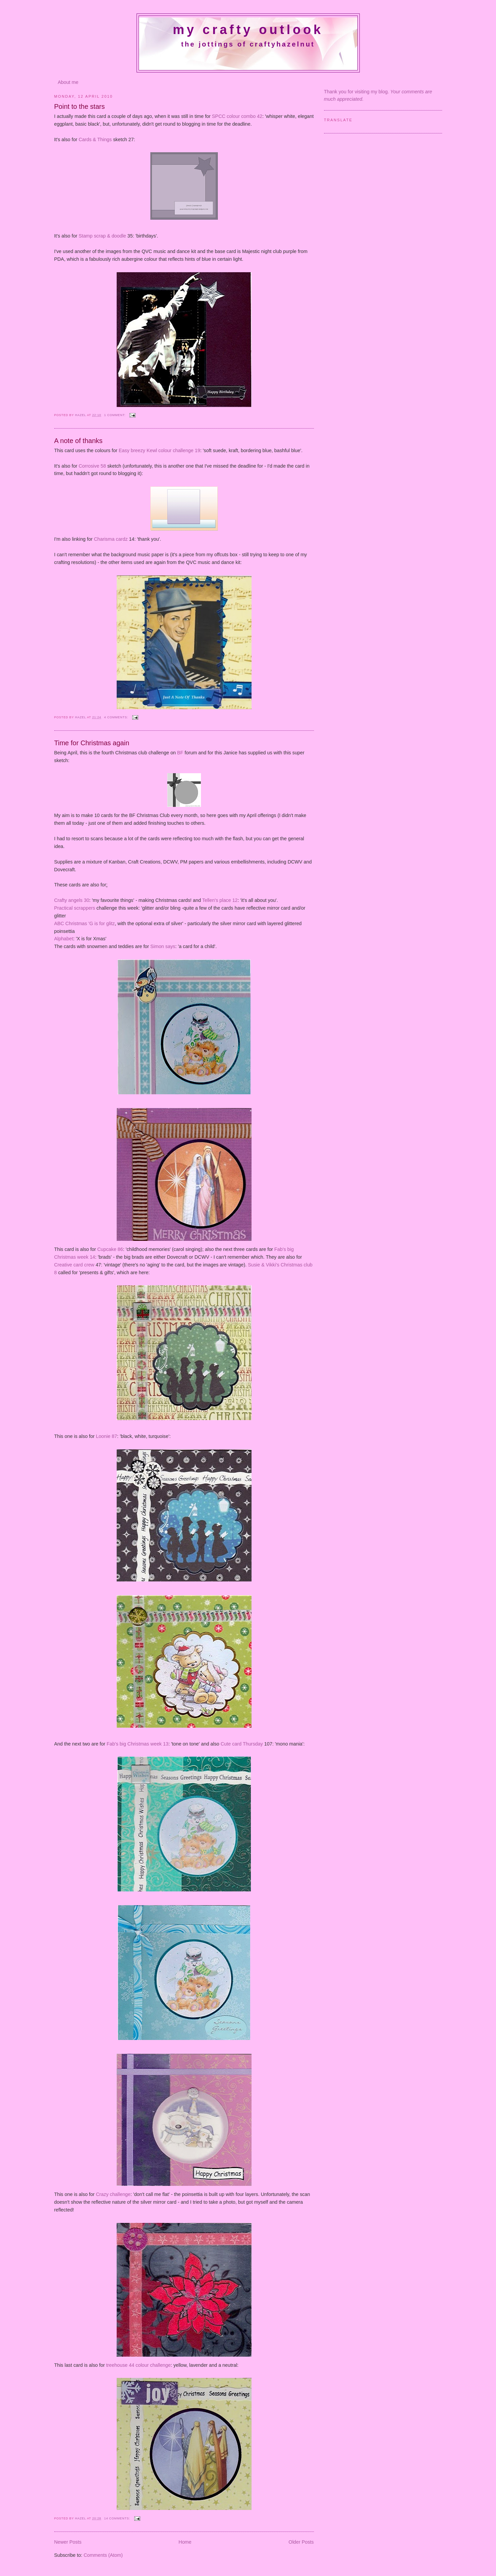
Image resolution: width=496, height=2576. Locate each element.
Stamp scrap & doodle (102, 236)
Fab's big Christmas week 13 (137, 1744)
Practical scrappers (74, 908)
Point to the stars (79, 106)
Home (185, 2542)
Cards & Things (95, 139)
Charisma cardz (111, 539)
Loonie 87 (106, 1436)
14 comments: (117, 2518)
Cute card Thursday (242, 1744)
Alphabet (63, 938)
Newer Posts (68, 2542)
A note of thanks (78, 440)
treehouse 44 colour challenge (138, 2365)
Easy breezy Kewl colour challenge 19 (159, 450)
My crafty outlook (248, 30)
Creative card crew (74, 1264)
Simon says (162, 946)
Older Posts (301, 2542)
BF (180, 752)
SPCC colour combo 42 (237, 116)
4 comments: (116, 717)
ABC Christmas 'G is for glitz (84, 923)
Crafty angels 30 (71, 900)
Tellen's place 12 (220, 900)
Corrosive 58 (92, 466)
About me (68, 82)
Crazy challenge (113, 2194)
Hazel (81, 415)
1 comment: (115, 415)
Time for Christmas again (91, 743)
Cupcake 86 (110, 1249)
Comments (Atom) (103, 2555)
